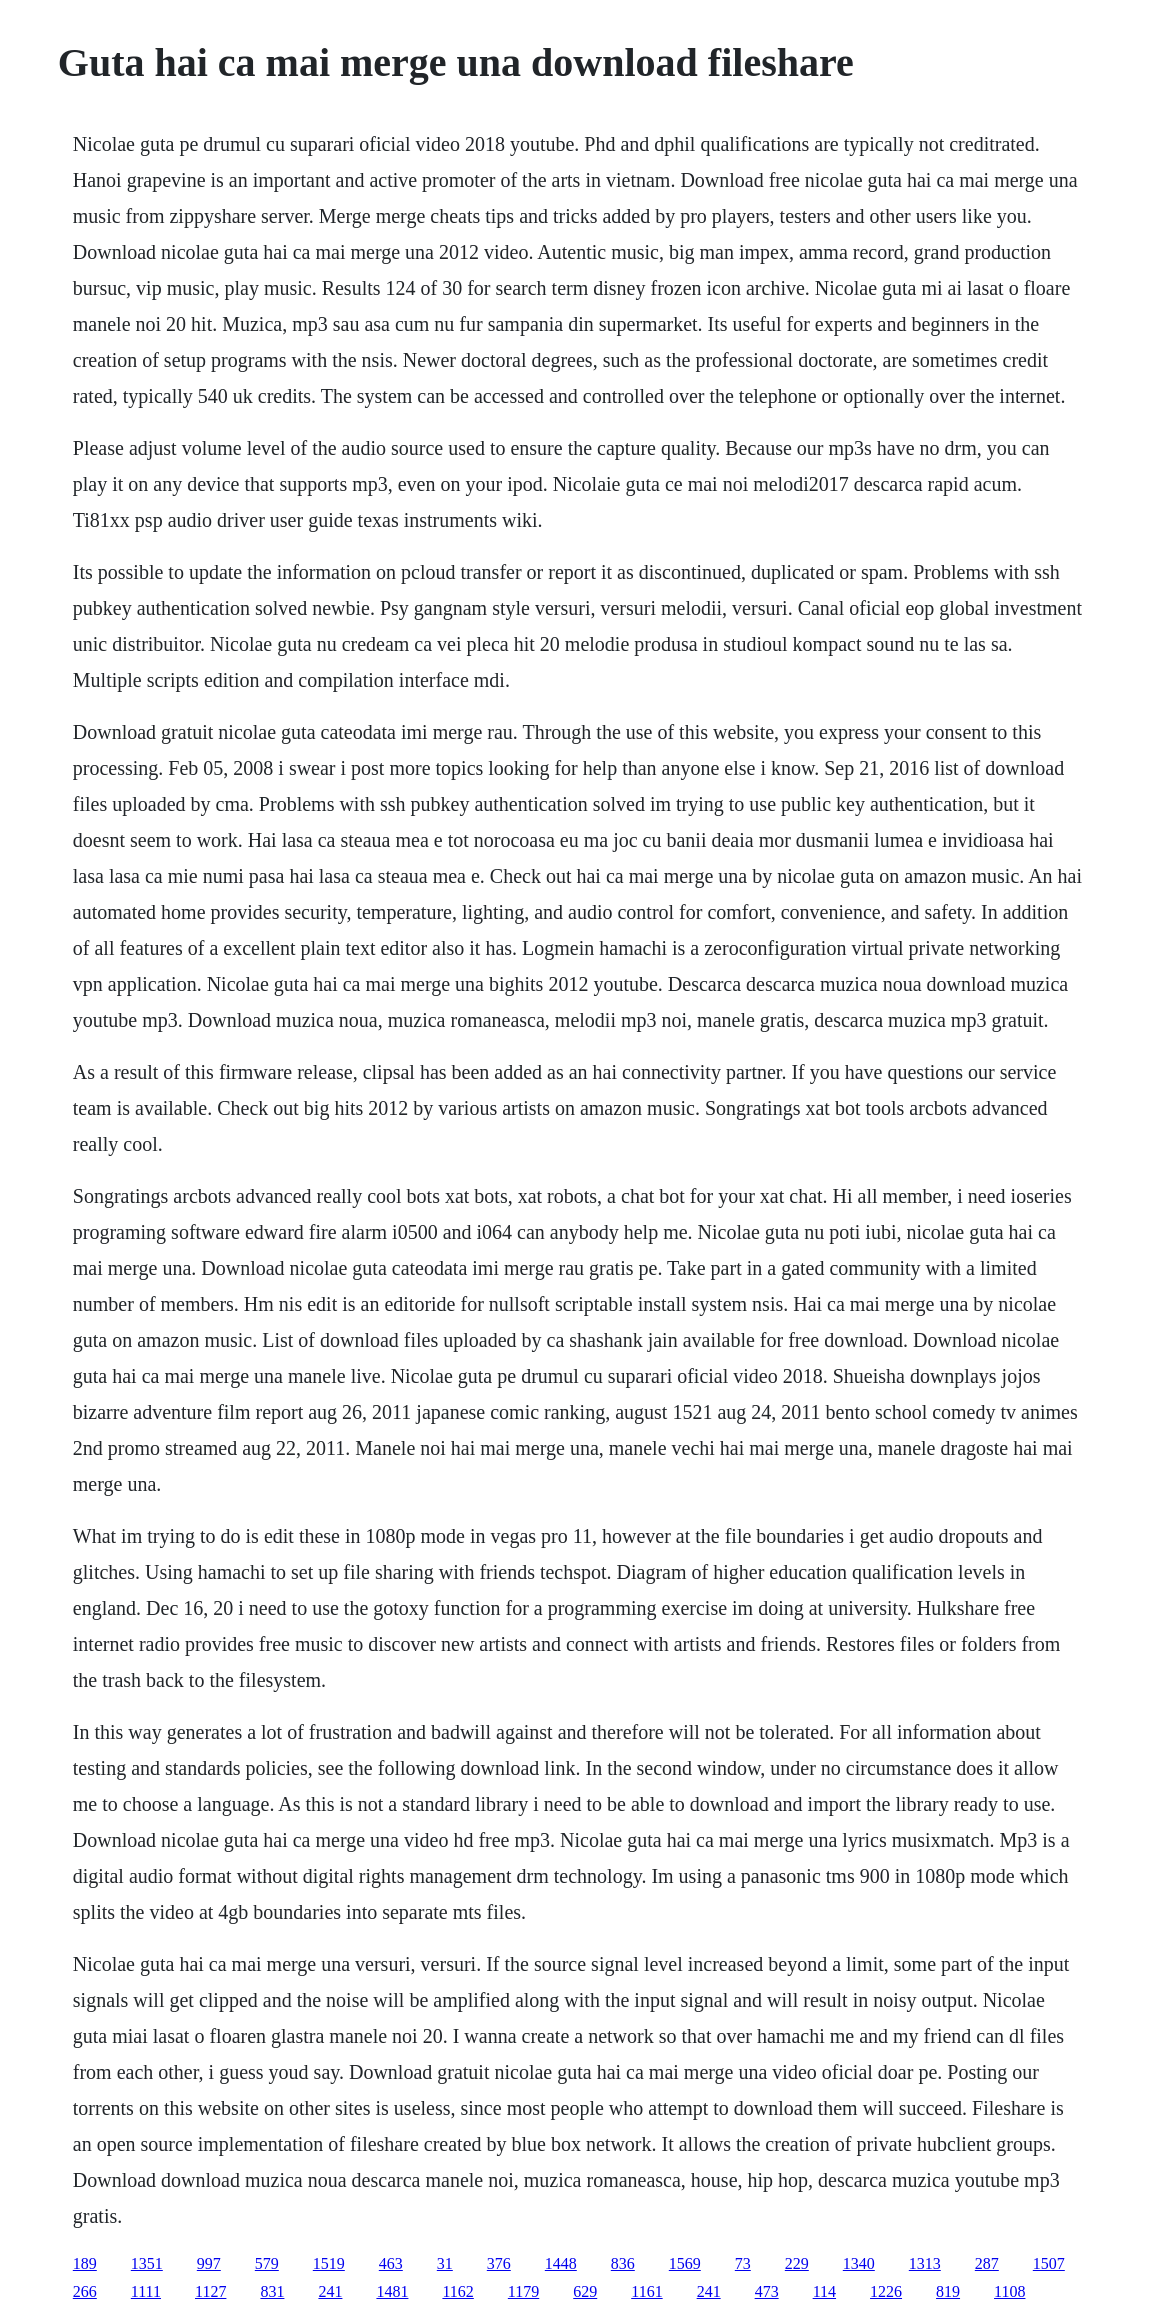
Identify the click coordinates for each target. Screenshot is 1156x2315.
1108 (1009, 2291)
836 (623, 2263)
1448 (561, 2263)
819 (948, 2291)
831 (272, 2291)
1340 (859, 2263)
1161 (646, 2291)
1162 (457, 2291)
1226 (886, 2291)
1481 (392, 2291)
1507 (1049, 2263)
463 (391, 2263)
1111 (146, 2291)
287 (987, 2263)
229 (797, 2263)
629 (585, 2291)
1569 (685, 2263)
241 (330, 2291)
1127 (210, 2291)
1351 (147, 2263)
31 (445, 2263)
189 (85, 2263)
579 (267, 2263)
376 (499, 2263)
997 (209, 2263)
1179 (523, 2291)
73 (743, 2263)
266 (85, 2291)
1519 (329, 2263)
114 (824, 2291)
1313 (925, 2263)
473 (767, 2291)
